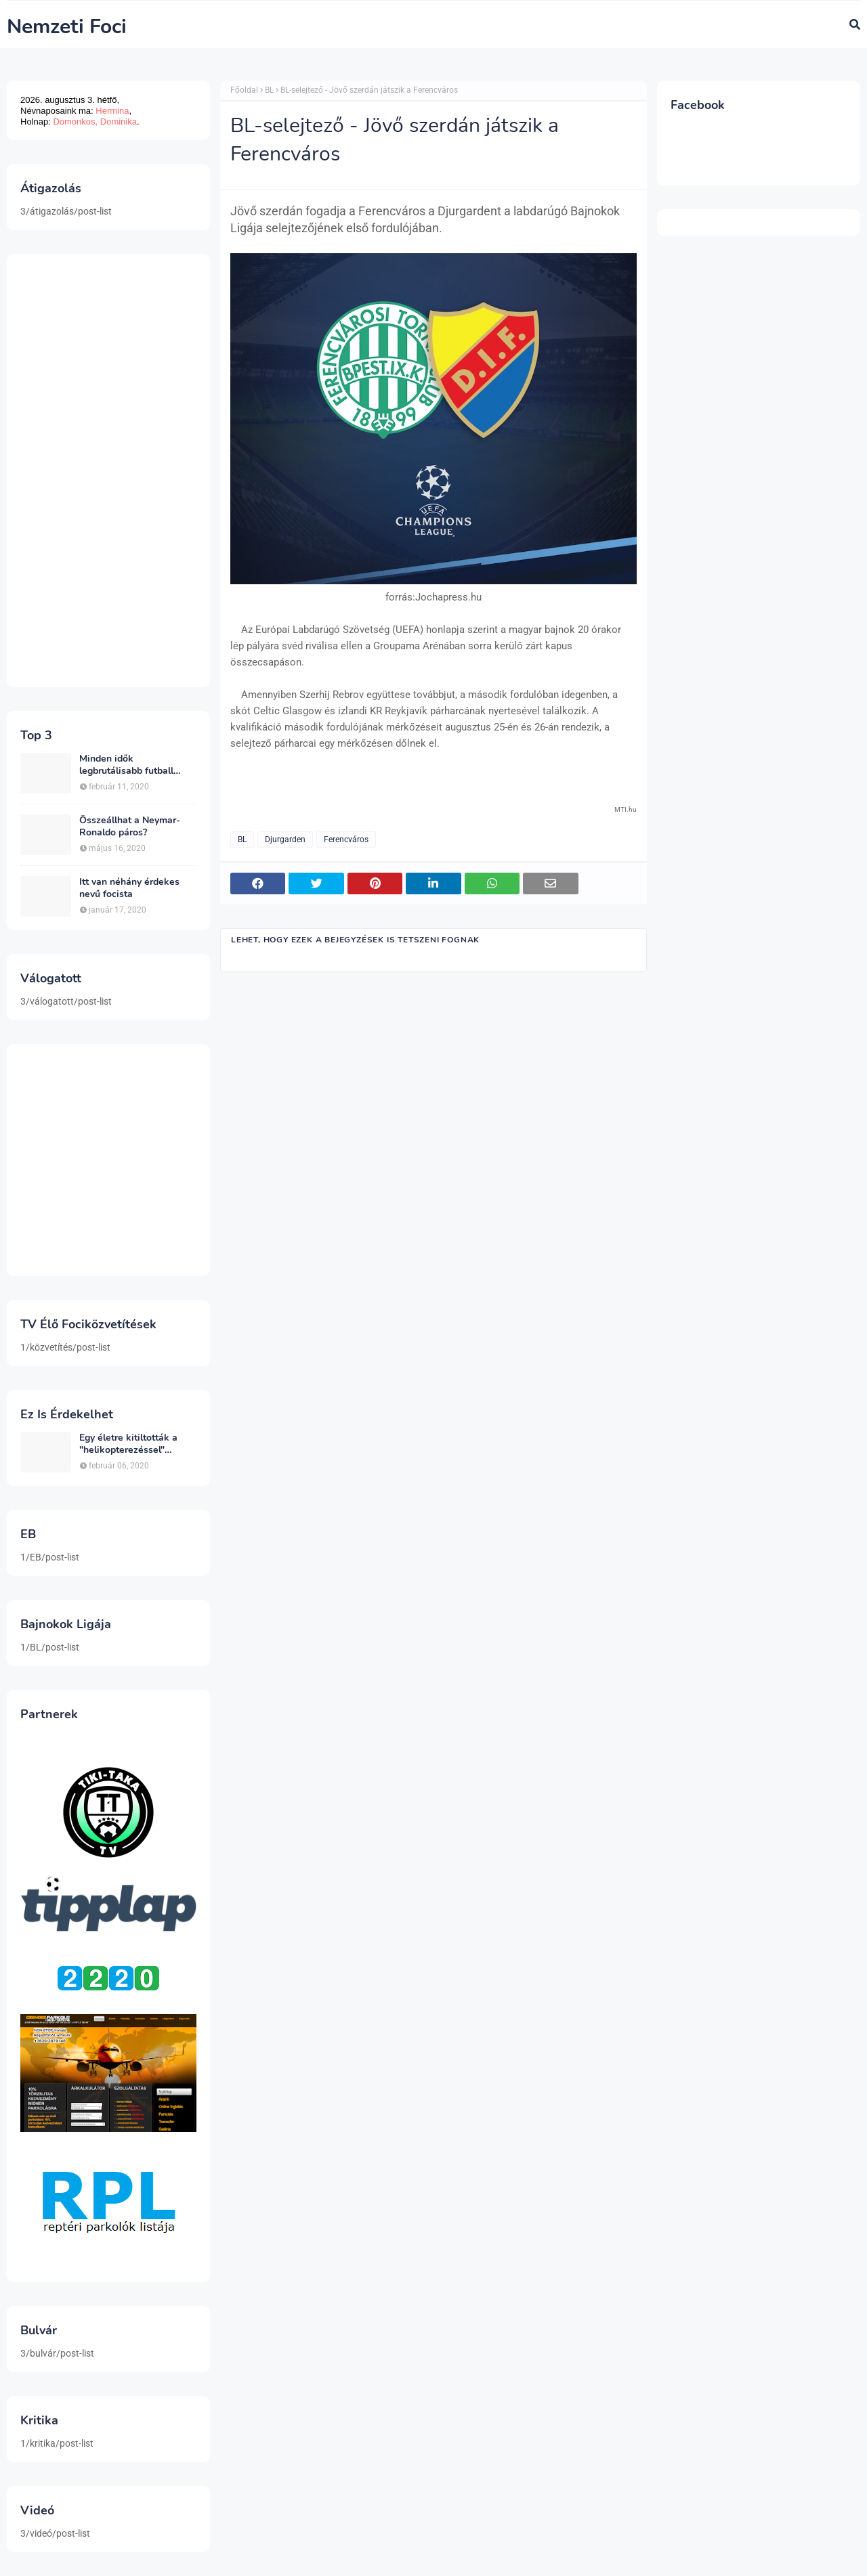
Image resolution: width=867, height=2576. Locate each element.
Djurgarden (285, 839)
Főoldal (244, 90)
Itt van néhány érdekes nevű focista (129, 888)
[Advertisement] (108, 470)
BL (269, 90)
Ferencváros (346, 839)
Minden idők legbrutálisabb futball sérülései (126, 765)
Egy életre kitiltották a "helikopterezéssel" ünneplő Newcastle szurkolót (128, 1444)
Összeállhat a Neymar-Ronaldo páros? (129, 826)
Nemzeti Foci (67, 27)
